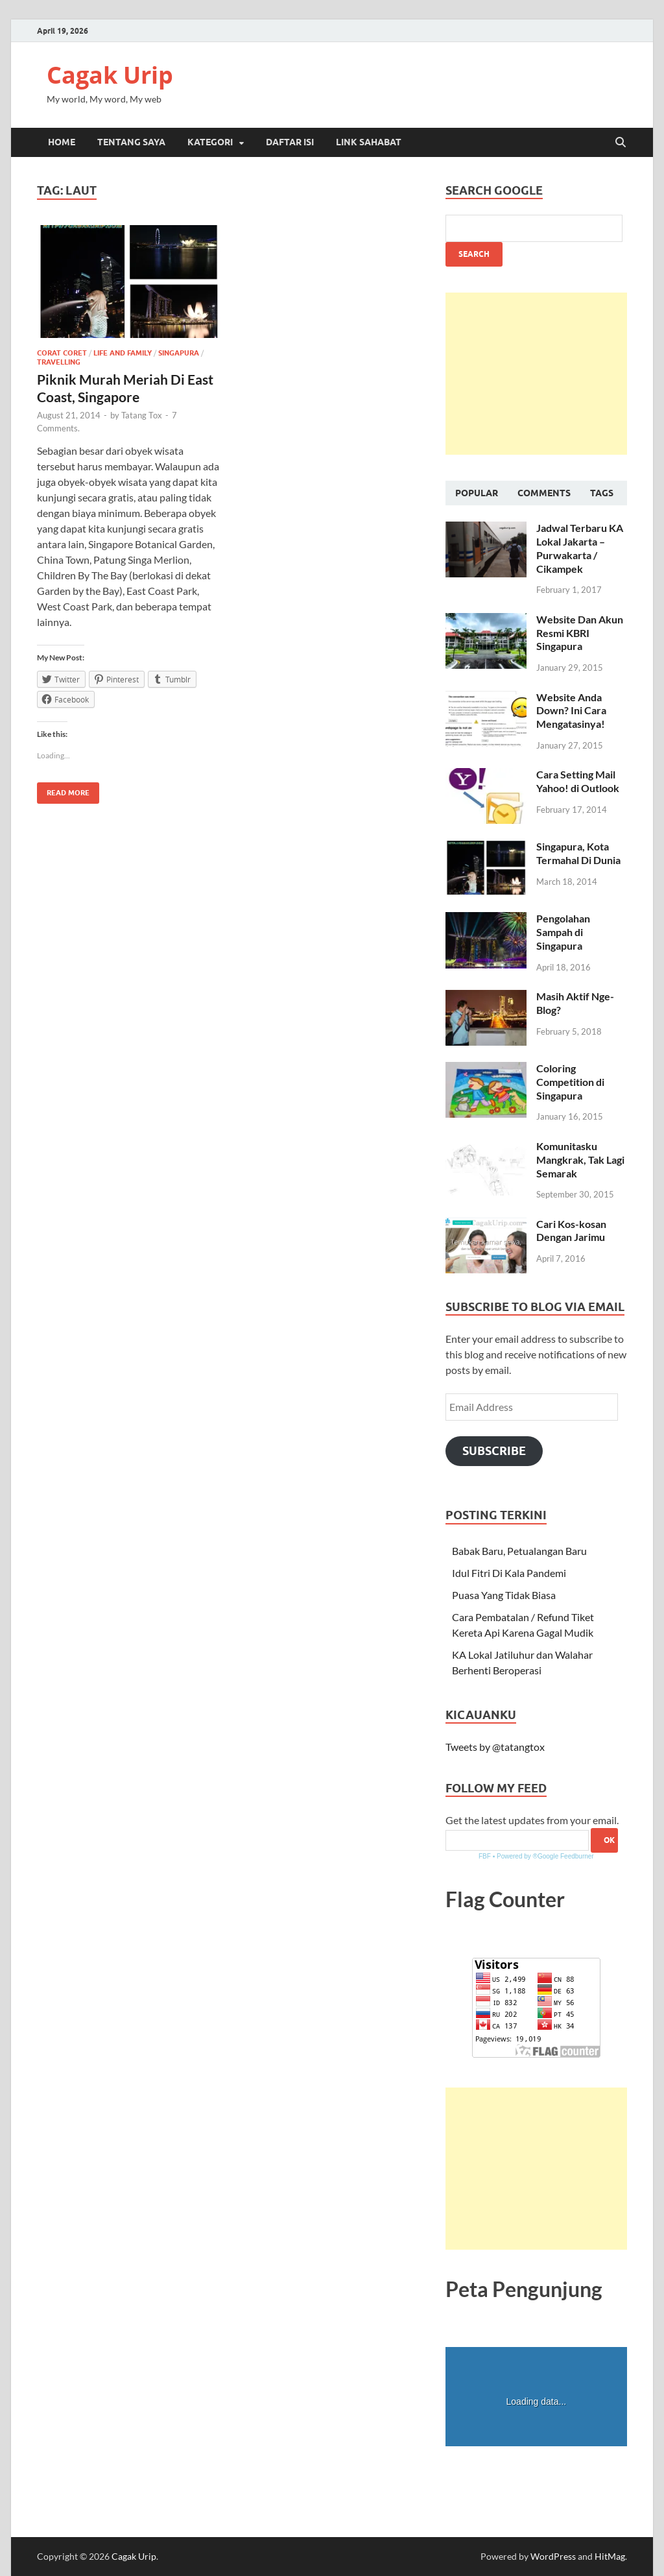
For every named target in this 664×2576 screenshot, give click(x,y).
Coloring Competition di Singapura (570, 1081)
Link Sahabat (368, 142)
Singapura (178, 352)
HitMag (610, 2556)
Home (61, 142)
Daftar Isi (290, 142)
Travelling (58, 362)
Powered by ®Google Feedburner (545, 1856)
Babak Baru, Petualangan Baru (519, 1551)
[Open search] (620, 143)
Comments (544, 493)
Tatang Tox (141, 415)
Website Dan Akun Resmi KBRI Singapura (579, 633)
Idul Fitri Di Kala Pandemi (509, 1573)
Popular (476, 493)
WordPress (553, 2556)
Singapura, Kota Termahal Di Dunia (578, 853)
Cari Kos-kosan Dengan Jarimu (571, 1231)
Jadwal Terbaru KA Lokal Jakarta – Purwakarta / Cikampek (579, 548)
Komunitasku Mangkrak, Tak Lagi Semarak (580, 1159)
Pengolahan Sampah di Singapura (563, 932)
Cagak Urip (110, 75)
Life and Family (122, 352)
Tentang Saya (131, 142)
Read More (63, 789)
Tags (601, 493)
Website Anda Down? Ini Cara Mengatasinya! (571, 710)
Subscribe (494, 1451)
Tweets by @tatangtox (495, 1746)
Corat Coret (62, 352)
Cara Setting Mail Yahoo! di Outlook (577, 781)
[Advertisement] (536, 374)
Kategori (210, 142)
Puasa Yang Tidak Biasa (504, 1595)
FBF (485, 1856)
